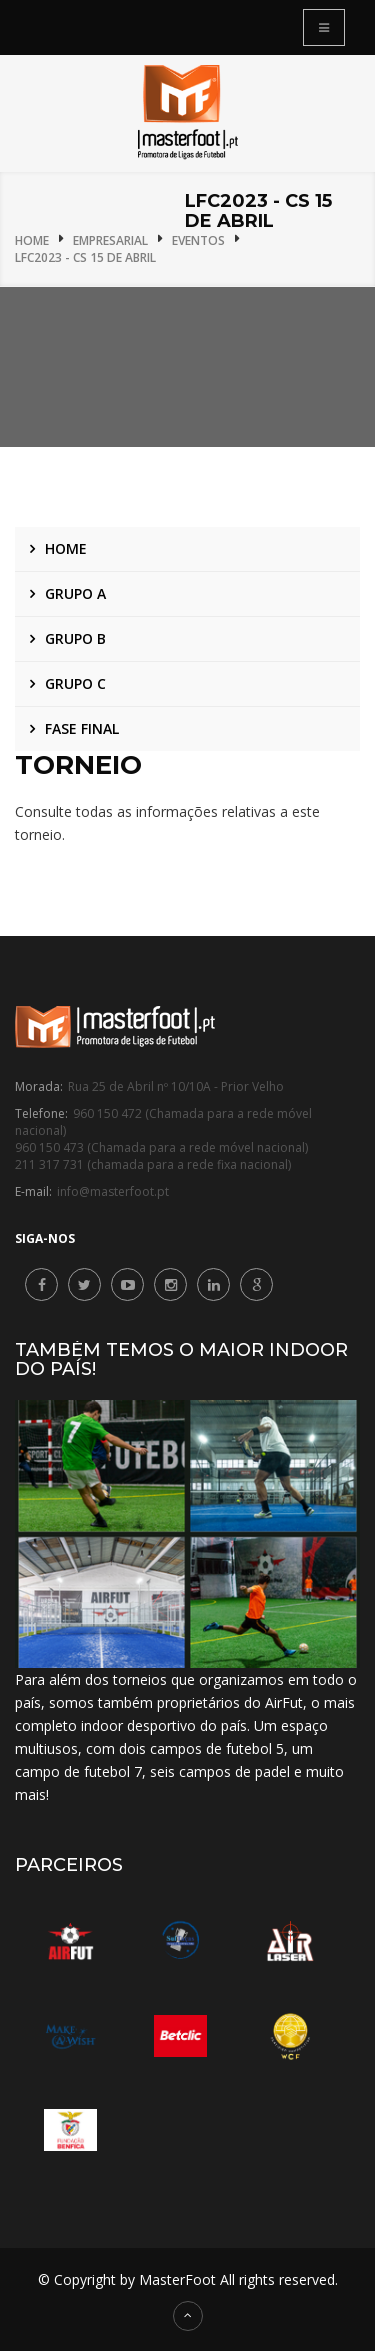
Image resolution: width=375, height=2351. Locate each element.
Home (32, 240)
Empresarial (110, 240)
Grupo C (75, 683)
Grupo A (75, 593)
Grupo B (75, 638)
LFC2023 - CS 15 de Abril (85, 257)
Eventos (198, 240)
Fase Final (82, 728)
